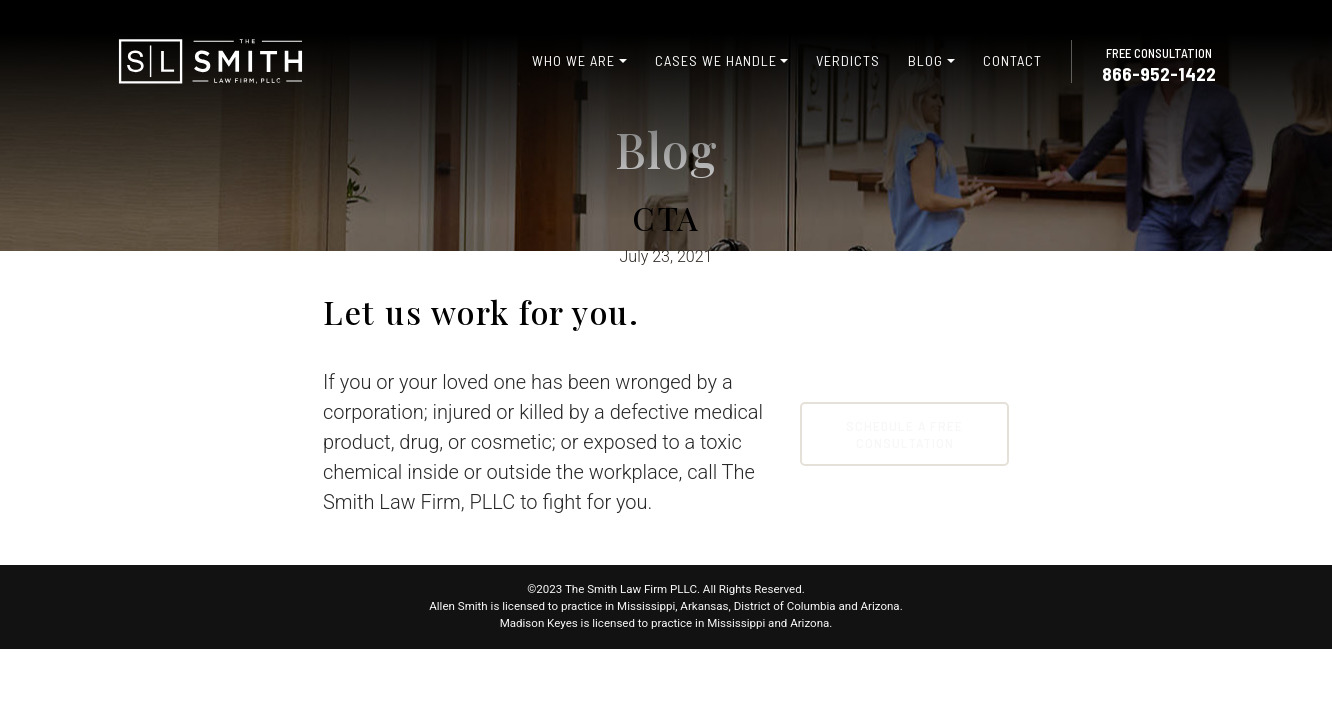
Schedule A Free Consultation (904, 434)
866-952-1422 (1159, 73)
